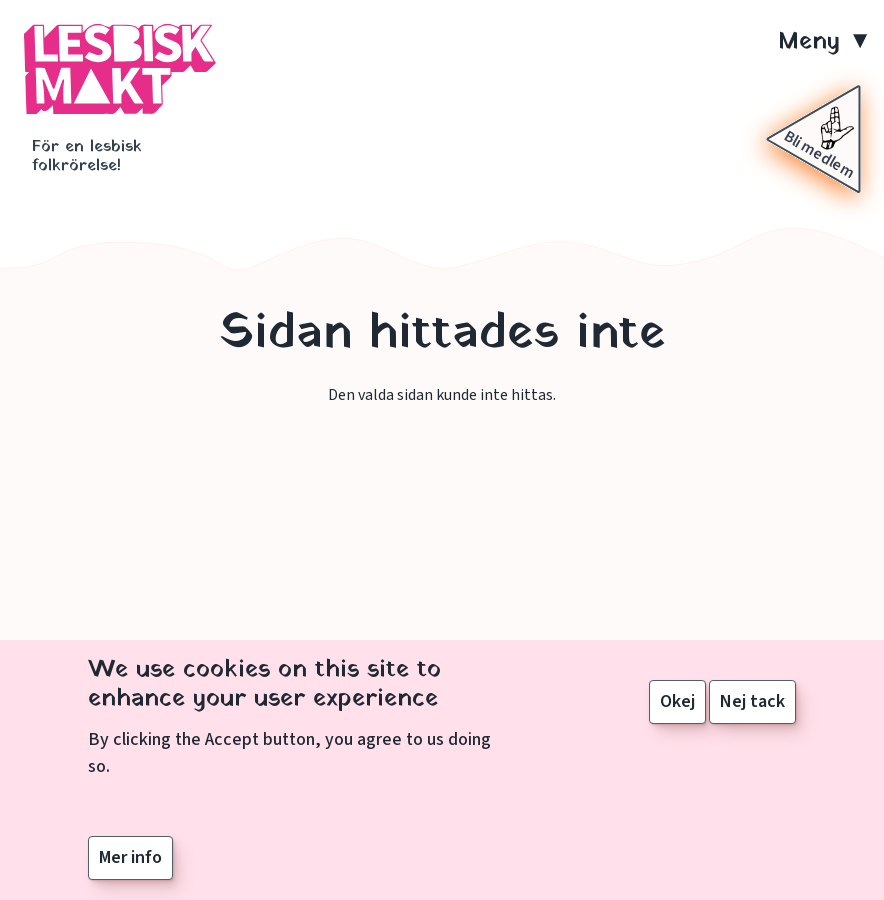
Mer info (130, 863)
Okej (677, 708)
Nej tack (752, 708)
